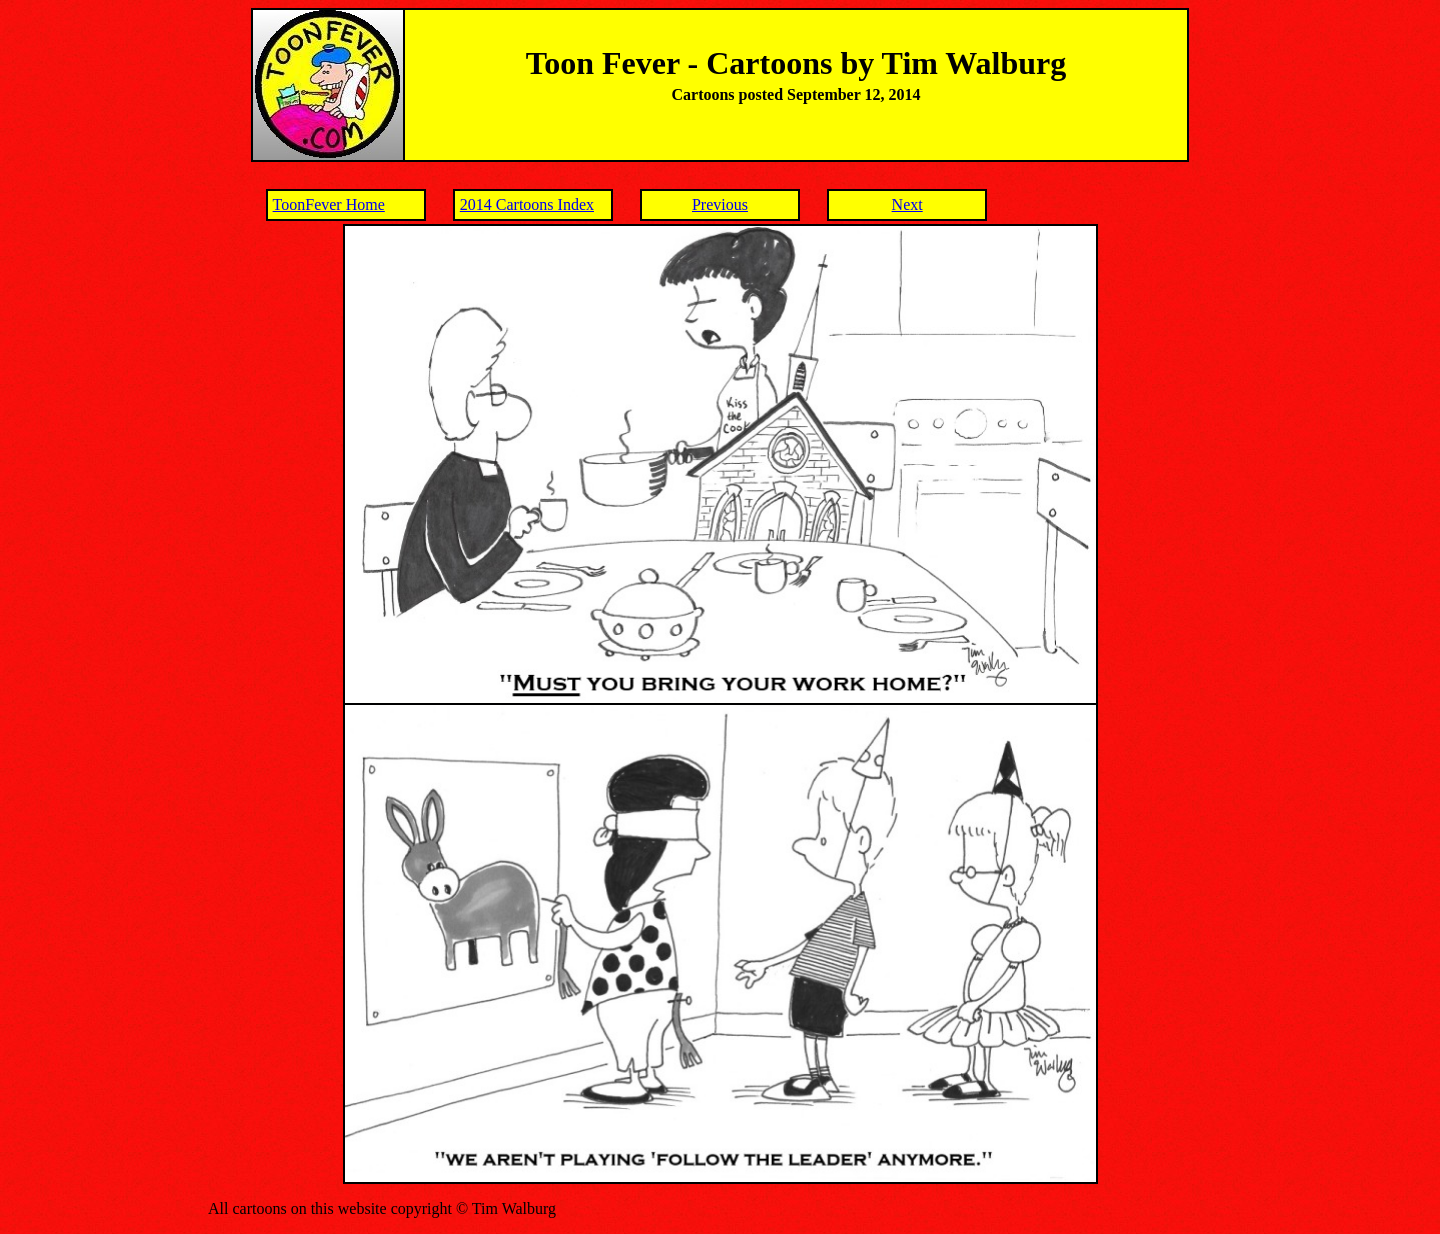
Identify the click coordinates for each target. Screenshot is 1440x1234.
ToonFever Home (329, 204)
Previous (720, 204)
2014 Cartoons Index (527, 204)
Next (907, 204)
